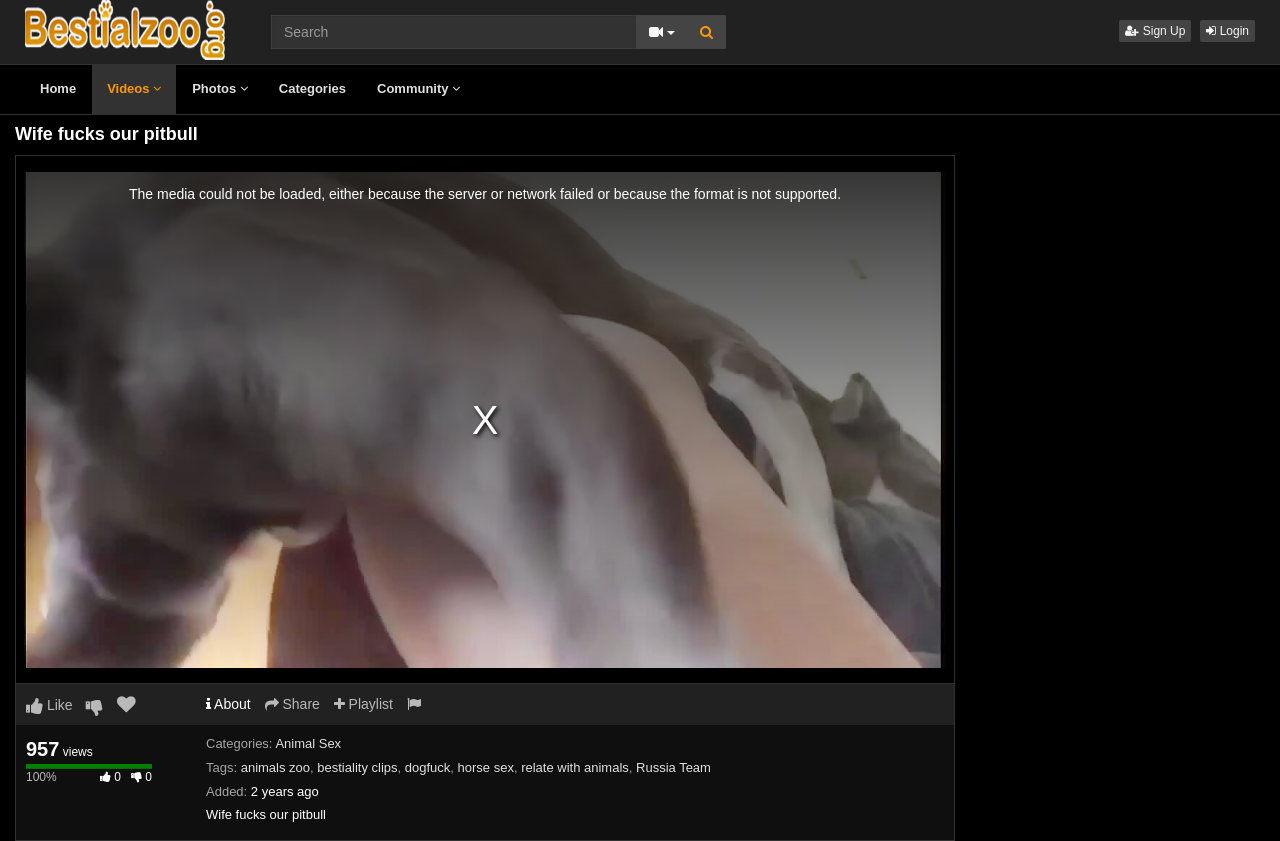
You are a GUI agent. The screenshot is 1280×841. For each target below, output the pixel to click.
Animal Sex (308, 743)
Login (1227, 31)
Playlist (363, 704)
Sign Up (1155, 31)
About (228, 704)
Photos (220, 88)
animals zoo (275, 767)
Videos (134, 88)
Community (418, 88)
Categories (312, 88)
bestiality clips (357, 767)
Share (292, 704)
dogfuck (428, 767)
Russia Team (673, 767)
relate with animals (575, 767)
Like (49, 705)
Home (58, 88)
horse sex (486, 767)
